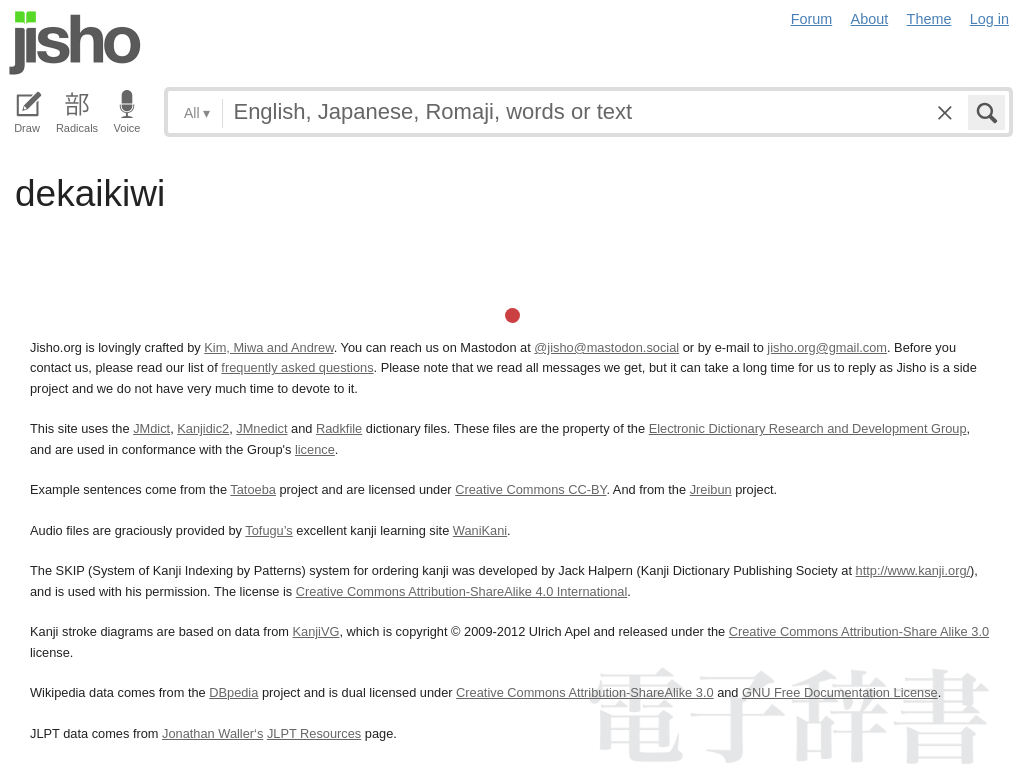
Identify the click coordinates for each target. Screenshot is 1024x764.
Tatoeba (253, 489)
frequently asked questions (297, 367)
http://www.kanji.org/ (913, 570)
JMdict (151, 428)
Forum (812, 19)
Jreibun (711, 489)
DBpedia (233, 692)
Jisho (75, 43)
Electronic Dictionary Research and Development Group (808, 428)
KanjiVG (315, 631)
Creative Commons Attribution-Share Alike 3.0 (859, 631)
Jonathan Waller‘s (212, 733)
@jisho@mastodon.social (606, 347)
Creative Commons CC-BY (530, 489)
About (870, 19)
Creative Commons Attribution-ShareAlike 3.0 (584, 692)
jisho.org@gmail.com (827, 347)
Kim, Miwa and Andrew (268, 347)
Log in (989, 19)
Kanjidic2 (203, 428)
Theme (929, 19)
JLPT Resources (314, 733)
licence (315, 449)
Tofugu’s (268, 530)
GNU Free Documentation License (840, 692)
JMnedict (261, 428)
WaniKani (480, 530)
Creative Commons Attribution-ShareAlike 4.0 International (461, 591)
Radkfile (339, 428)
